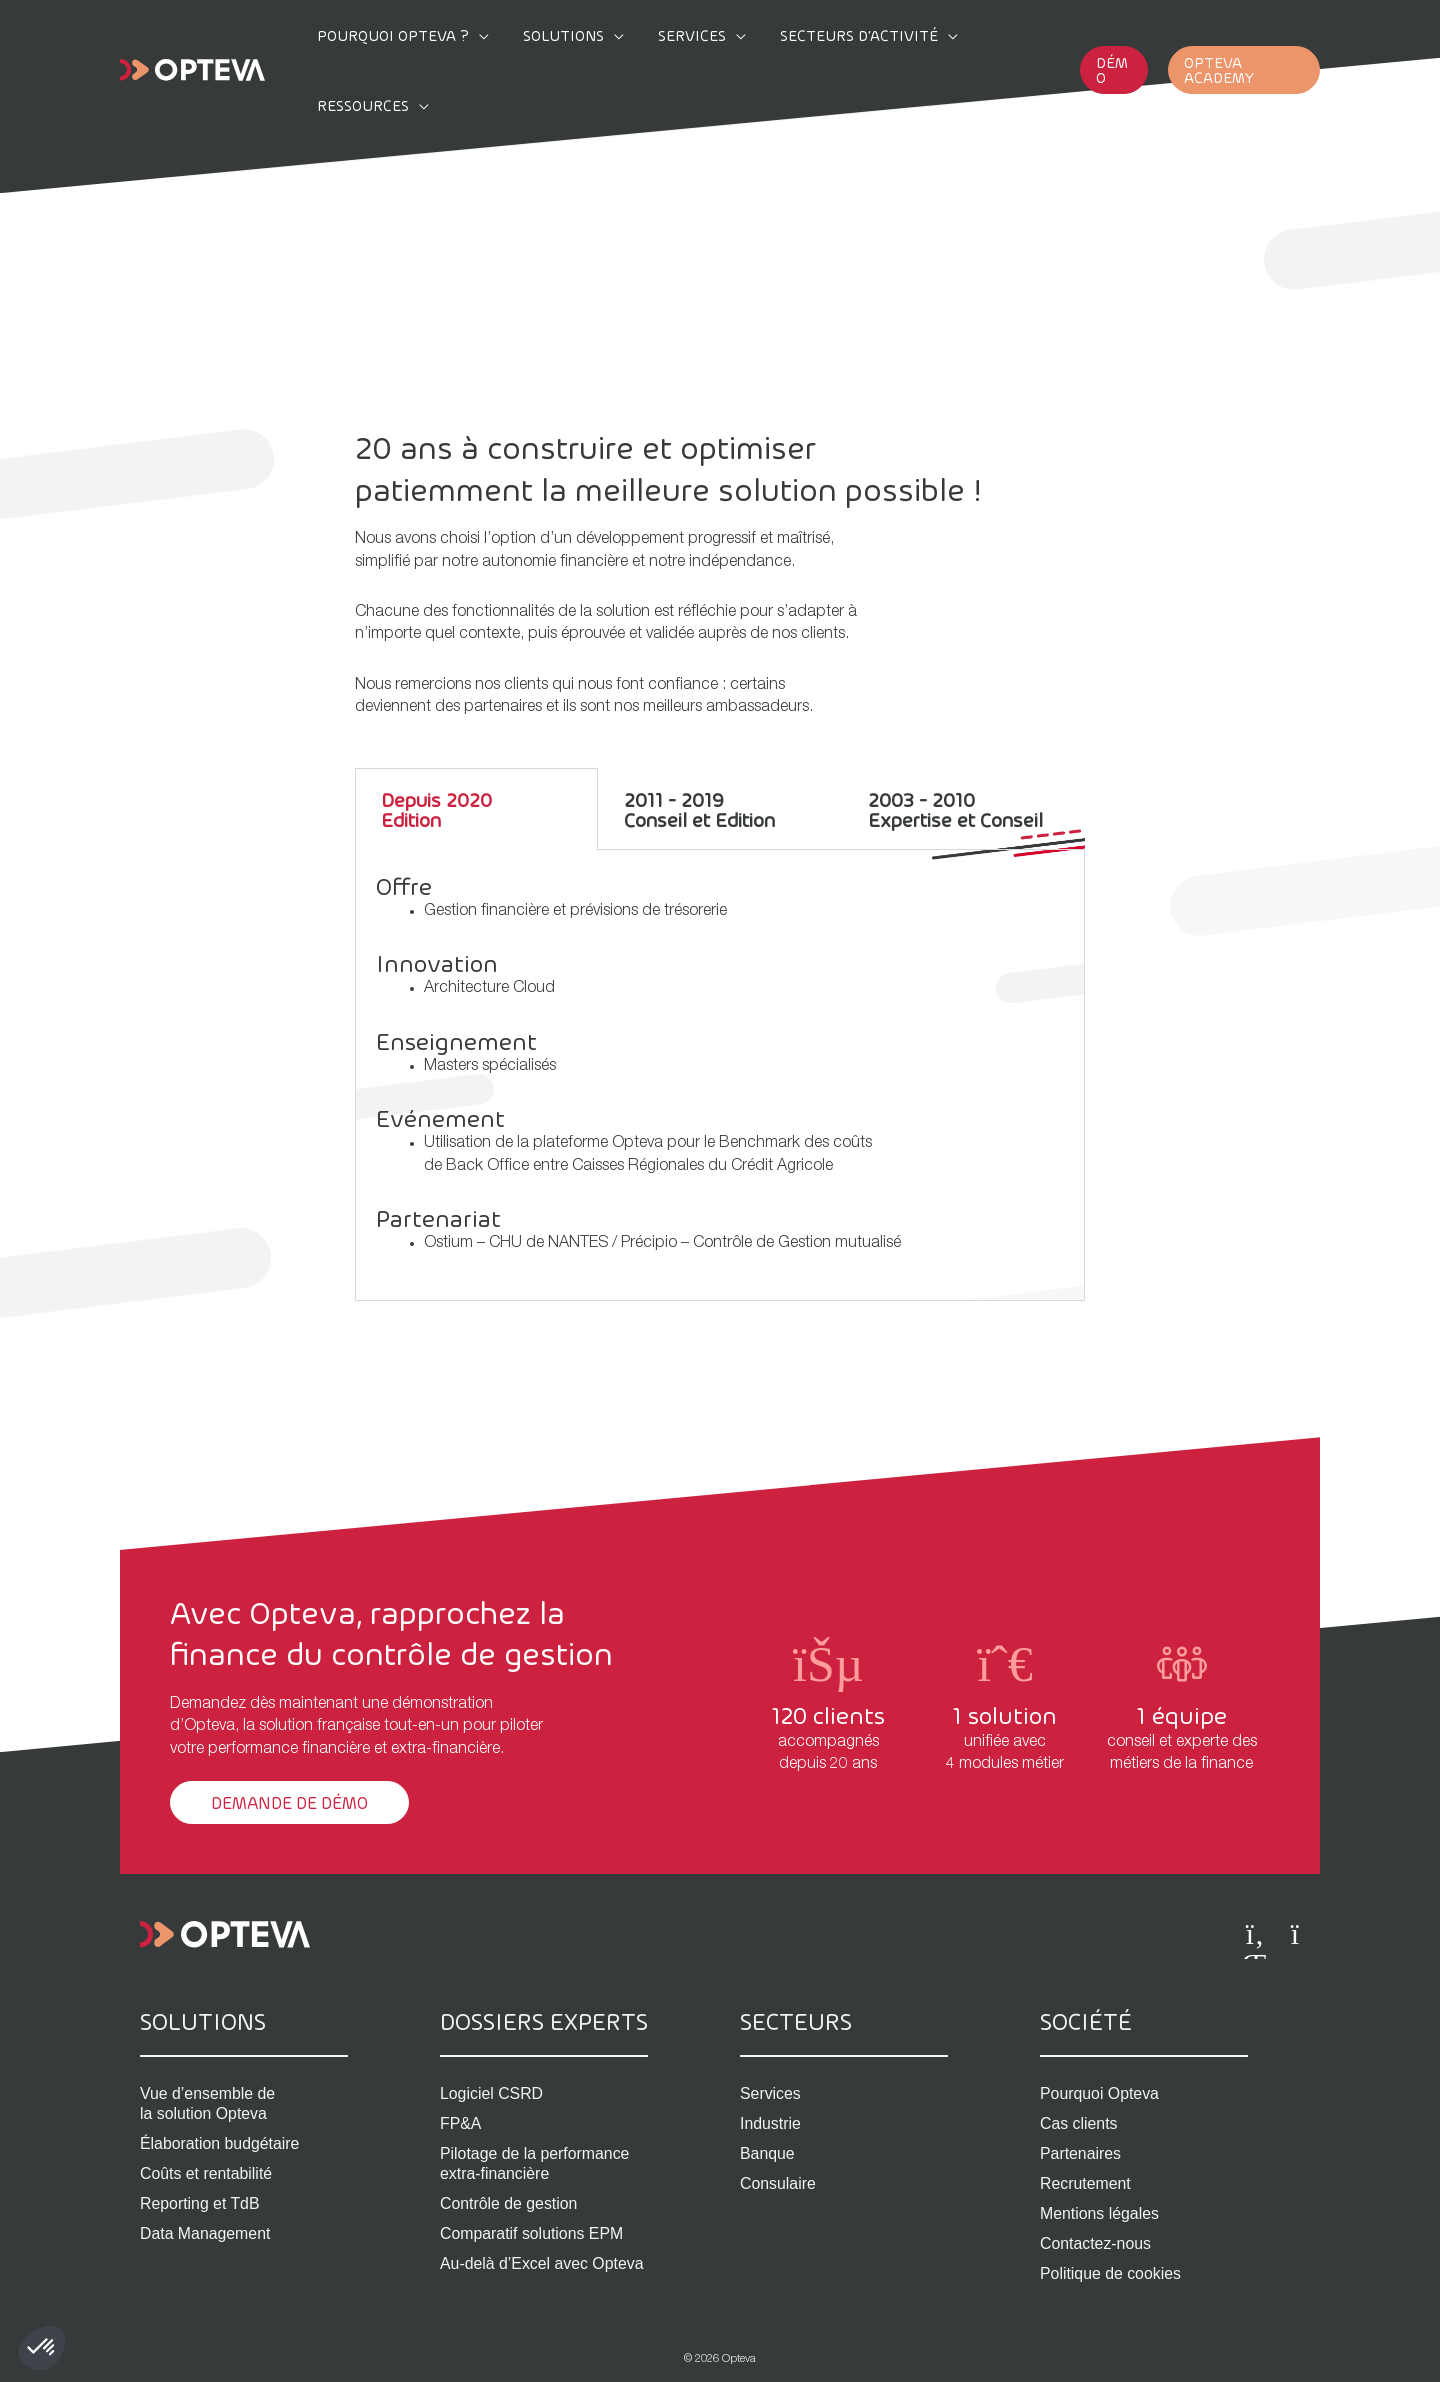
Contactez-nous (1096, 2244)
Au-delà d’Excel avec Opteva (542, 2264)
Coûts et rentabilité (206, 2174)
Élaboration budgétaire (220, 2144)
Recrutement (1086, 2184)
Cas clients (1079, 2124)
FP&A (461, 2124)
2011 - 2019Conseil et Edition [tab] (699, 809)
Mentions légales (1100, 2214)
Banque (767, 2154)
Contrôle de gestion (509, 2204)
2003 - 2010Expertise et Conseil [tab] (955, 809)
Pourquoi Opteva (1100, 2094)
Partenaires (1081, 2154)
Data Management (206, 2234)
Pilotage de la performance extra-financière (535, 2164)
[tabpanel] (720, 1075)
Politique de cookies (1111, 2274)
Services (770, 2094)
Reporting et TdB (200, 2204)
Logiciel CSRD (492, 2094)
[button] (1099, 35)
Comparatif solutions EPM (532, 2234)
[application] (479, 35)
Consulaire (778, 2184)
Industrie (770, 2124)
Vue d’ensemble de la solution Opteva (208, 2104)
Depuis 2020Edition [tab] (436, 809)
